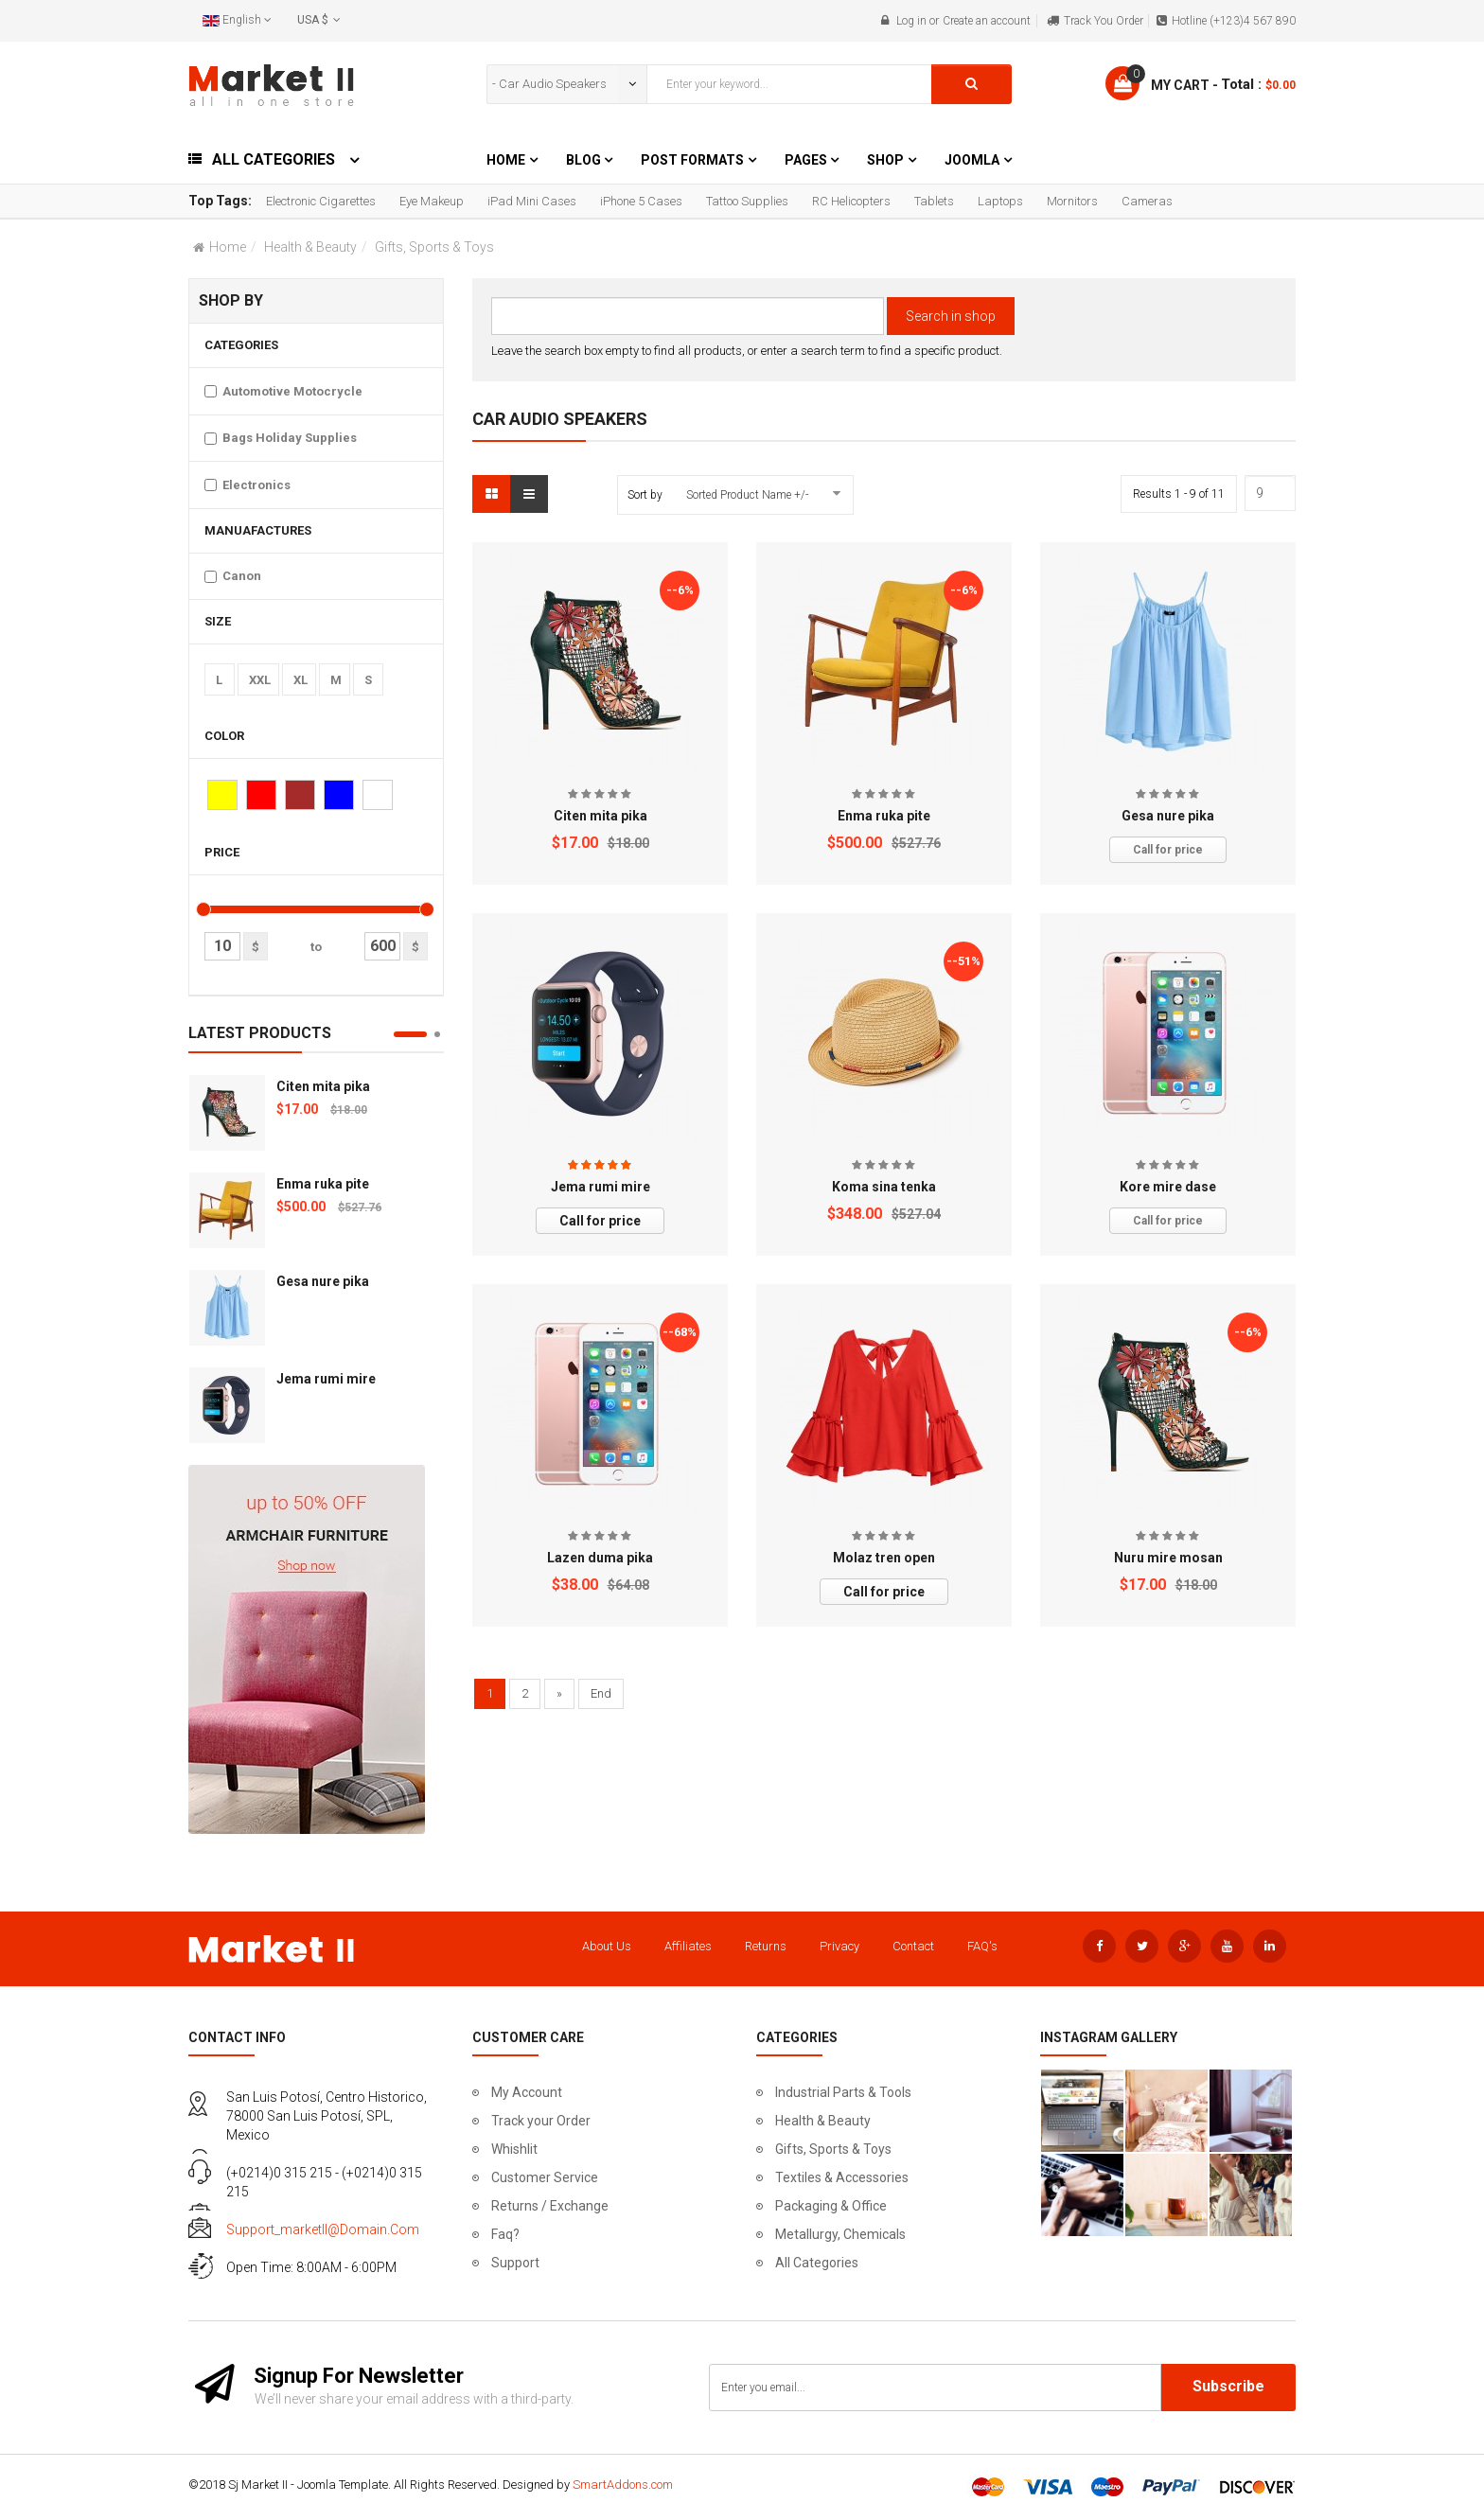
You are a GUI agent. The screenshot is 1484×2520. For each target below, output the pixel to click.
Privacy (839, 1946)
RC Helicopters (851, 201)
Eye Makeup (431, 201)
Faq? (505, 2234)
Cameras (1147, 201)
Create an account (987, 20)
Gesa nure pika (322, 1281)
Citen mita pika (323, 1086)
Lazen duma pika (600, 1557)
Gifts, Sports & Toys (833, 2149)
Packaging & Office (831, 2205)
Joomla (972, 159)
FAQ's (982, 1946)
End (601, 1693)
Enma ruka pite (322, 1183)
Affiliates (688, 1946)
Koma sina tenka (884, 1186)
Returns (765, 1946)
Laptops (1000, 201)
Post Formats (692, 159)
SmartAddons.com (623, 2484)
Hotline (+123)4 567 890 (1234, 20)
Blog (585, 159)
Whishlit (514, 2149)
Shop (885, 159)
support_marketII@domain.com (322, 2229)
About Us (606, 1946)
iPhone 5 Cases (641, 201)
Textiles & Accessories (842, 2177)
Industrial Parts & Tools (843, 2092)
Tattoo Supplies (747, 201)
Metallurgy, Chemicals (840, 2234)
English (237, 19)
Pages (807, 159)
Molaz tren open (884, 1557)
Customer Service (544, 2177)
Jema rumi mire (326, 1378)
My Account (526, 2092)
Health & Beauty (310, 247)
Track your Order (541, 2120)
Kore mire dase (1168, 1186)
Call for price (1168, 849)
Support (515, 2262)
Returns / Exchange (550, 2205)
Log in (911, 20)
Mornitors (1072, 201)
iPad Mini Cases (531, 201)
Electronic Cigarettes (321, 201)
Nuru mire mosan (1168, 1557)
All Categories (816, 2262)
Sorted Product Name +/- (747, 495)
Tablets (934, 201)
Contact (913, 1946)
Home (505, 159)
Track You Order (1103, 20)
